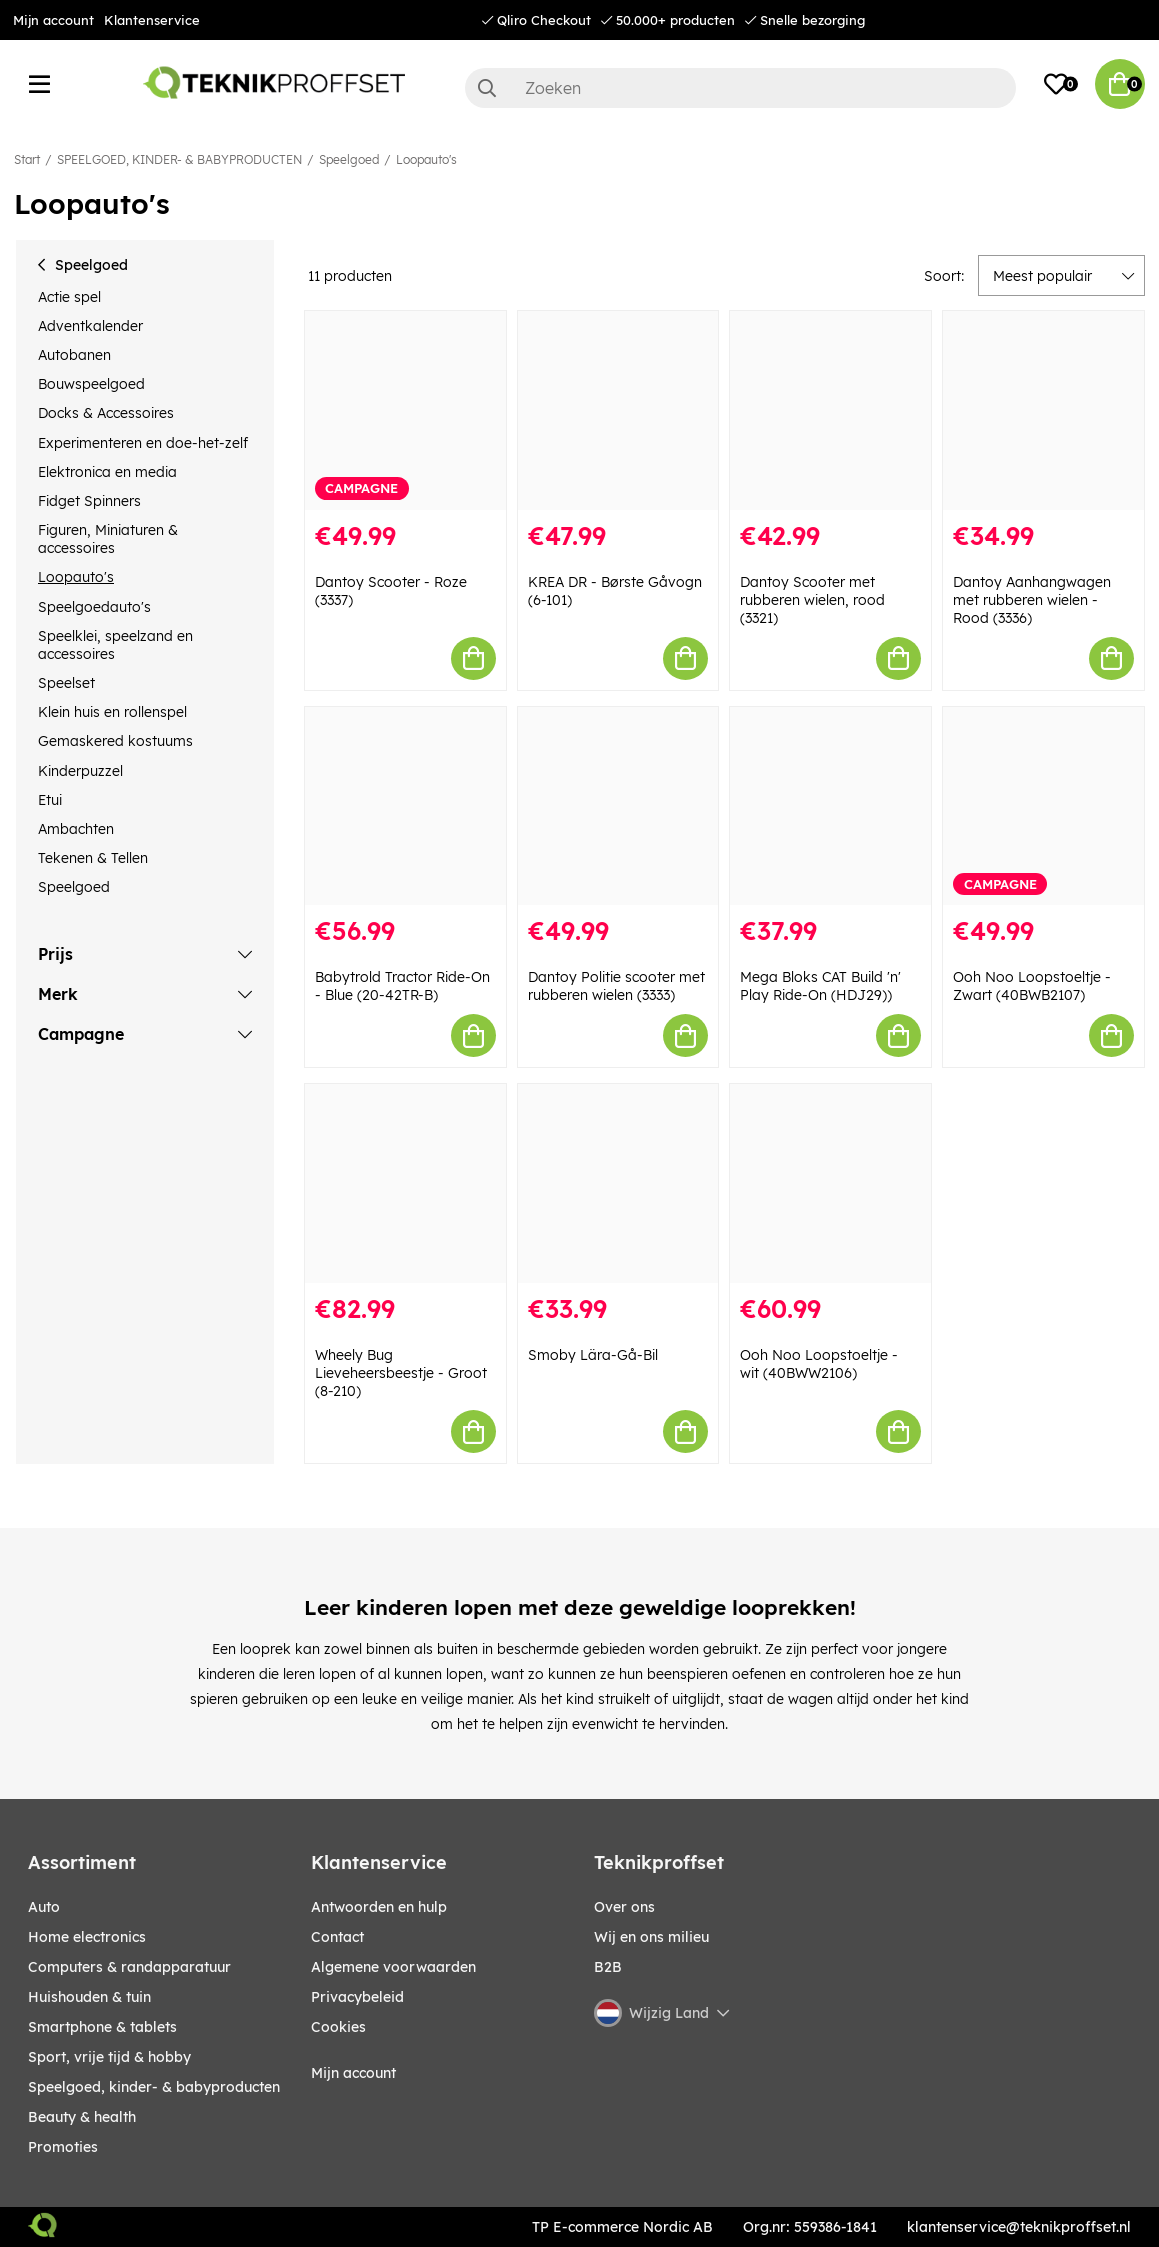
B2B (608, 1967)
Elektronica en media (107, 472)
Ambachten (76, 829)
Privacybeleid (357, 1997)
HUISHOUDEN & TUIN (89, 1997)
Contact (337, 1937)
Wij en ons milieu (651, 1937)
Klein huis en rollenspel (112, 712)
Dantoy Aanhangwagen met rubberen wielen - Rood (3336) (1032, 600)
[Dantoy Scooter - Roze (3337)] (405, 410)
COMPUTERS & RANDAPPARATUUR (129, 1967)
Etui (50, 800)
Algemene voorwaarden (393, 1967)
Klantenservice (152, 20)
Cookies (338, 2027)
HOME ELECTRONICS (87, 1937)
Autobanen (74, 355)
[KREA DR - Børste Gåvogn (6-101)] (618, 410)
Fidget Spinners (89, 501)
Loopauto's (426, 159)
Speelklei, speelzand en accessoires (115, 645)
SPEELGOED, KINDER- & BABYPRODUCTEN (179, 159)
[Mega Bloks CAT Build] (830, 806)
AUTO (44, 1907)
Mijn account (53, 20)
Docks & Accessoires (106, 413)
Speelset (66, 683)
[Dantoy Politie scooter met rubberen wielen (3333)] (618, 806)
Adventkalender (90, 326)
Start (27, 159)
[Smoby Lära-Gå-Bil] (618, 1183)
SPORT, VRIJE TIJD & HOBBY (109, 2057)
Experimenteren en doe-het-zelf (143, 443)
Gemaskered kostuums (115, 741)
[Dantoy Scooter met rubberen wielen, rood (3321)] (830, 410)
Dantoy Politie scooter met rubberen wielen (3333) (616, 986)
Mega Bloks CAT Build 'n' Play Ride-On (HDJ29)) (820, 986)
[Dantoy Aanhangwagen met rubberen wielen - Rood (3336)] (1043, 410)
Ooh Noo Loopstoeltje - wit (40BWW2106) (819, 1364)
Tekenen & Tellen (93, 858)
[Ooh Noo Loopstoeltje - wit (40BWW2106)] (830, 1183)
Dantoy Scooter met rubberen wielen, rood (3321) (812, 600)
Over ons (624, 1907)
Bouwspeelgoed (91, 384)
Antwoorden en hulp (379, 1907)
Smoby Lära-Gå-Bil (593, 1355)
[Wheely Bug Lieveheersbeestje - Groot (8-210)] (405, 1183)
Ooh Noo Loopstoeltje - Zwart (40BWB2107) (1032, 986)
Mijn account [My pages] (353, 2073)
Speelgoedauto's (94, 607)
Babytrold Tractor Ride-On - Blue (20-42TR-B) (402, 986)
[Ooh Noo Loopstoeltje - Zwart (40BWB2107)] (1043, 806)
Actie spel (69, 297)
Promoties (63, 2147)
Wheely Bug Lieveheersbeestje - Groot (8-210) (401, 1373)
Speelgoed (349, 159)
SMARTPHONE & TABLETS (102, 2027)
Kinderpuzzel (80, 771)
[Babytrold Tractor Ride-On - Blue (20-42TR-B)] (405, 806)
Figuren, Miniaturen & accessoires (108, 539)
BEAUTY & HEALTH (82, 2117)
